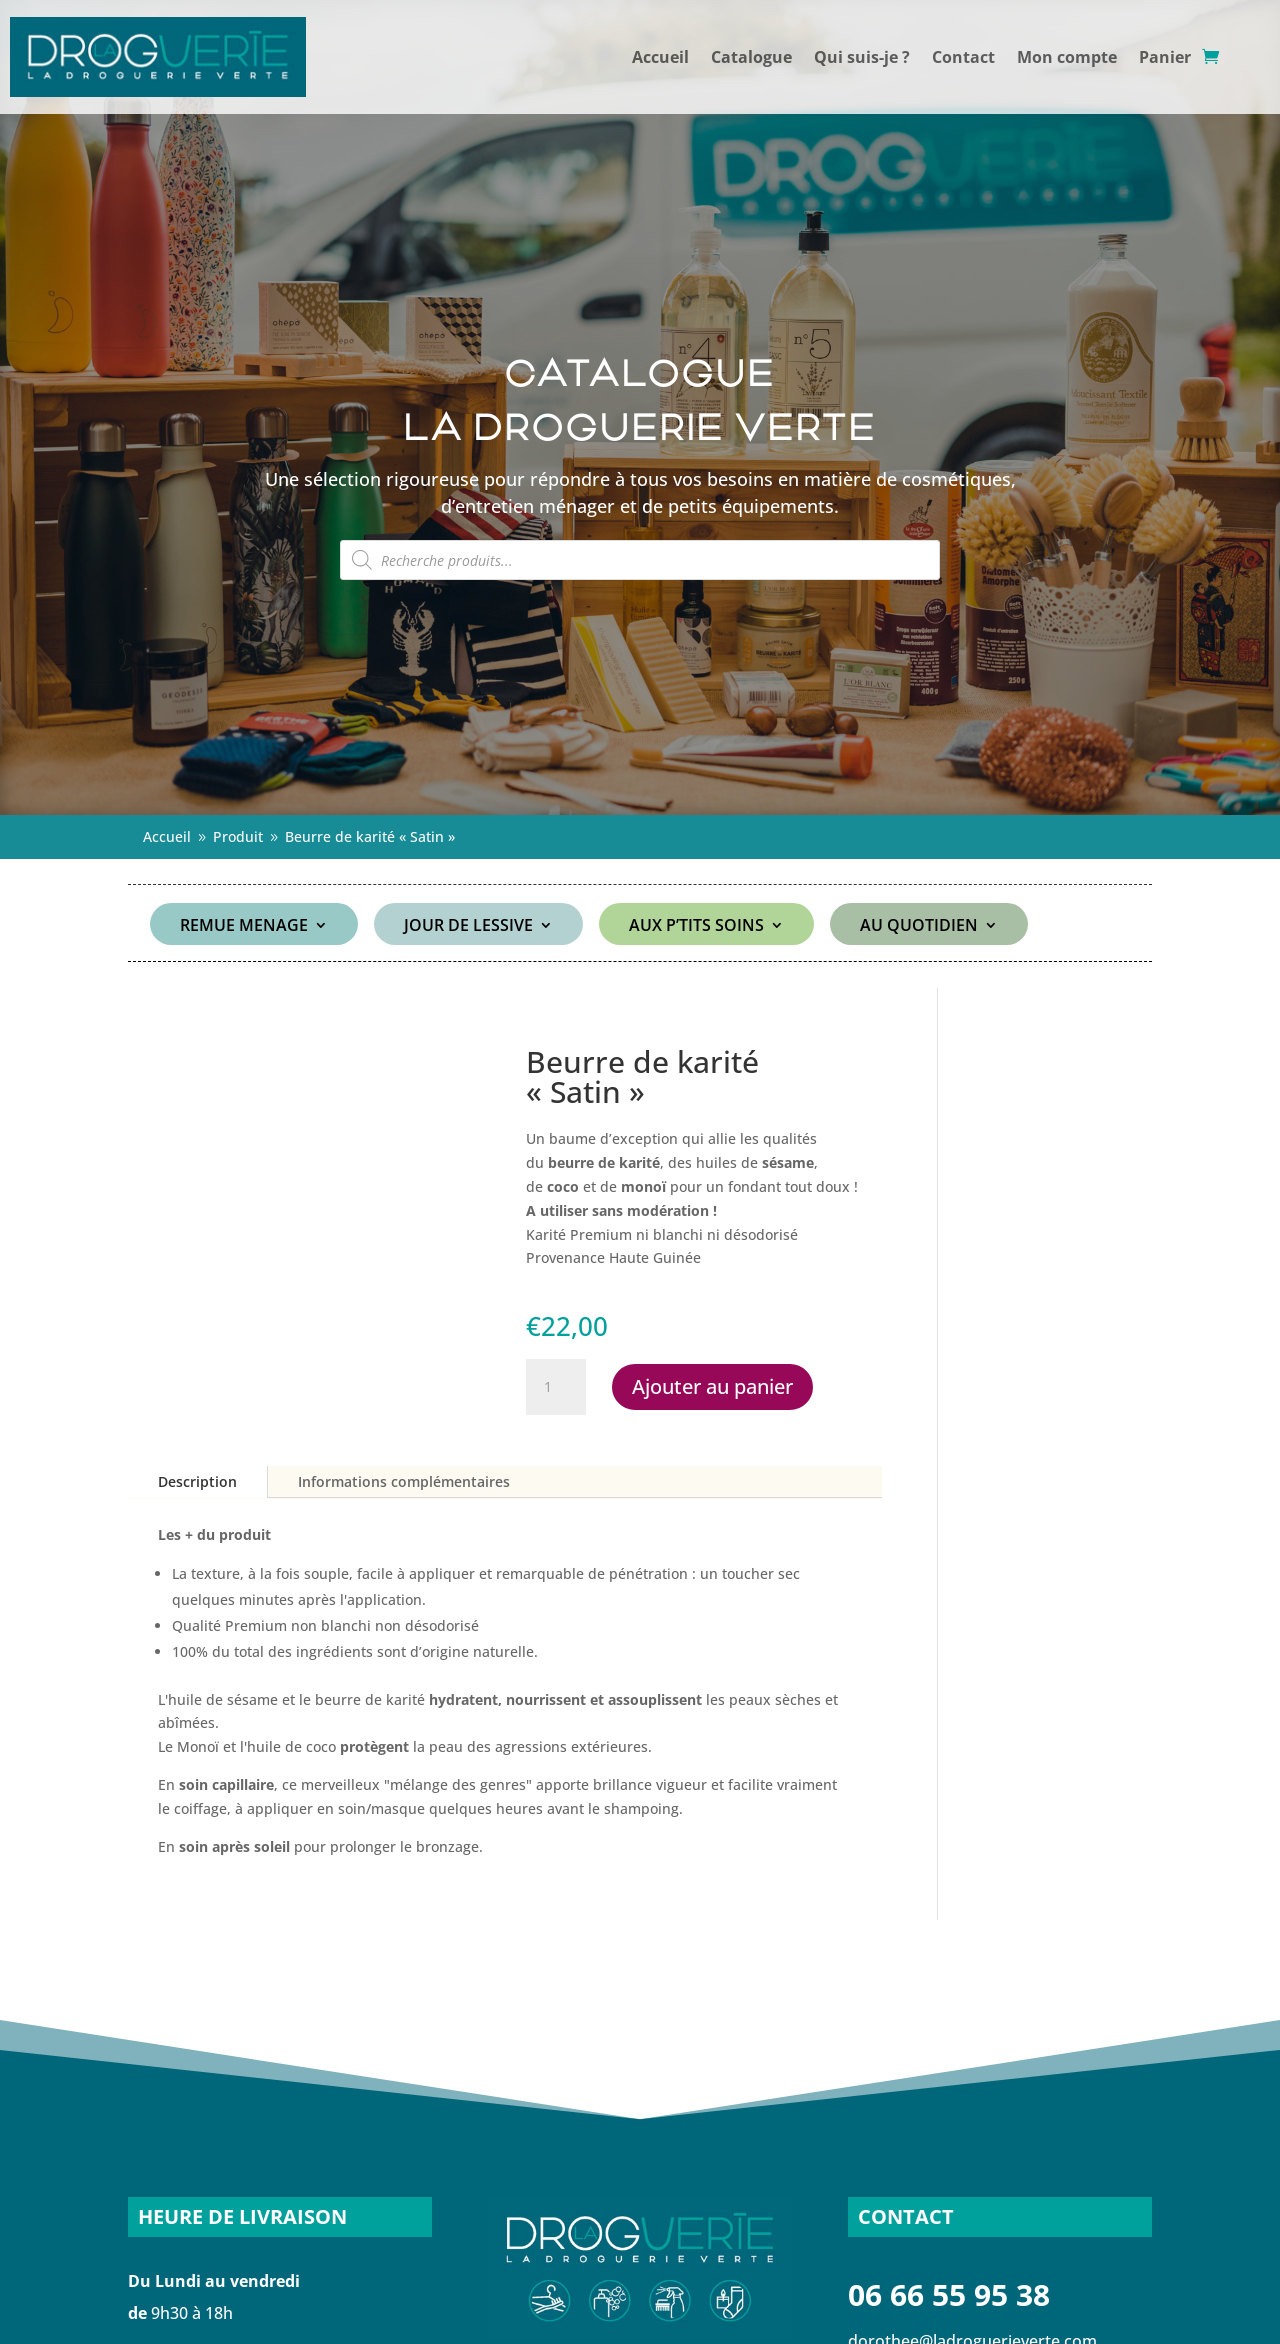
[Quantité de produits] (556, 1387)
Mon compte (1067, 57)
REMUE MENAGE (244, 927)
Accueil (660, 57)
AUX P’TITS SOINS (696, 927)
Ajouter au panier (712, 1386)
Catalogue (751, 57)
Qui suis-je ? (862, 57)
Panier (1165, 57)
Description (197, 1481)
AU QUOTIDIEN (919, 927)
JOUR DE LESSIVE (468, 927)
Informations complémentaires (404, 1481)
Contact (963, 57)
